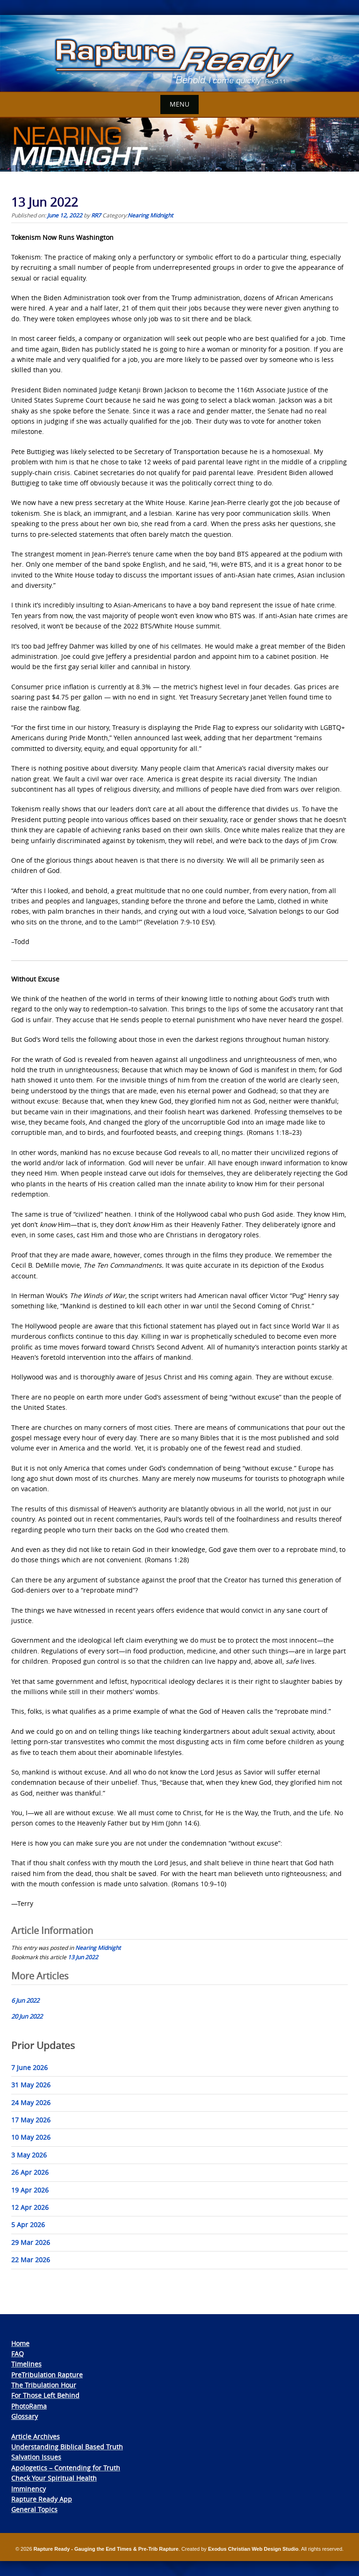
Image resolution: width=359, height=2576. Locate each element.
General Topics (34, 2509)
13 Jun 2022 (83, 1957)
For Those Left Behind (45, 2395)
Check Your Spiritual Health (54, 2478)
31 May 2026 (30, 2084)
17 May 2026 (30, 2119)
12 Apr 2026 (30, 2207)
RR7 (96, 215)
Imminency (28, 2488)
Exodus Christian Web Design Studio (253, 2549)
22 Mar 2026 (30, 2259)
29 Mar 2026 (30, 2242)
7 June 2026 (29, 2067)
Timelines (26, 2364)
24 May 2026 (30, 2102)
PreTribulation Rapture (47, 2374)
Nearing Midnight (150, 215)
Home (20, 2343)
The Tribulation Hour (43, 2385)
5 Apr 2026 (28, 2224)
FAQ (17, 2353)
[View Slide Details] (179, 53)
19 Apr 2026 (30, 2190)
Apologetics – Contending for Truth (65, 2467)
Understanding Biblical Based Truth (67, 2446)
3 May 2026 (29, 2154)
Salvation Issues (36, 2457)
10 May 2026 (30, 2137)
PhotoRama (29, 2406)
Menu (179, 104)
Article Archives (35, 2436)
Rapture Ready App (41, 2499)
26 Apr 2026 (30, 2172)
